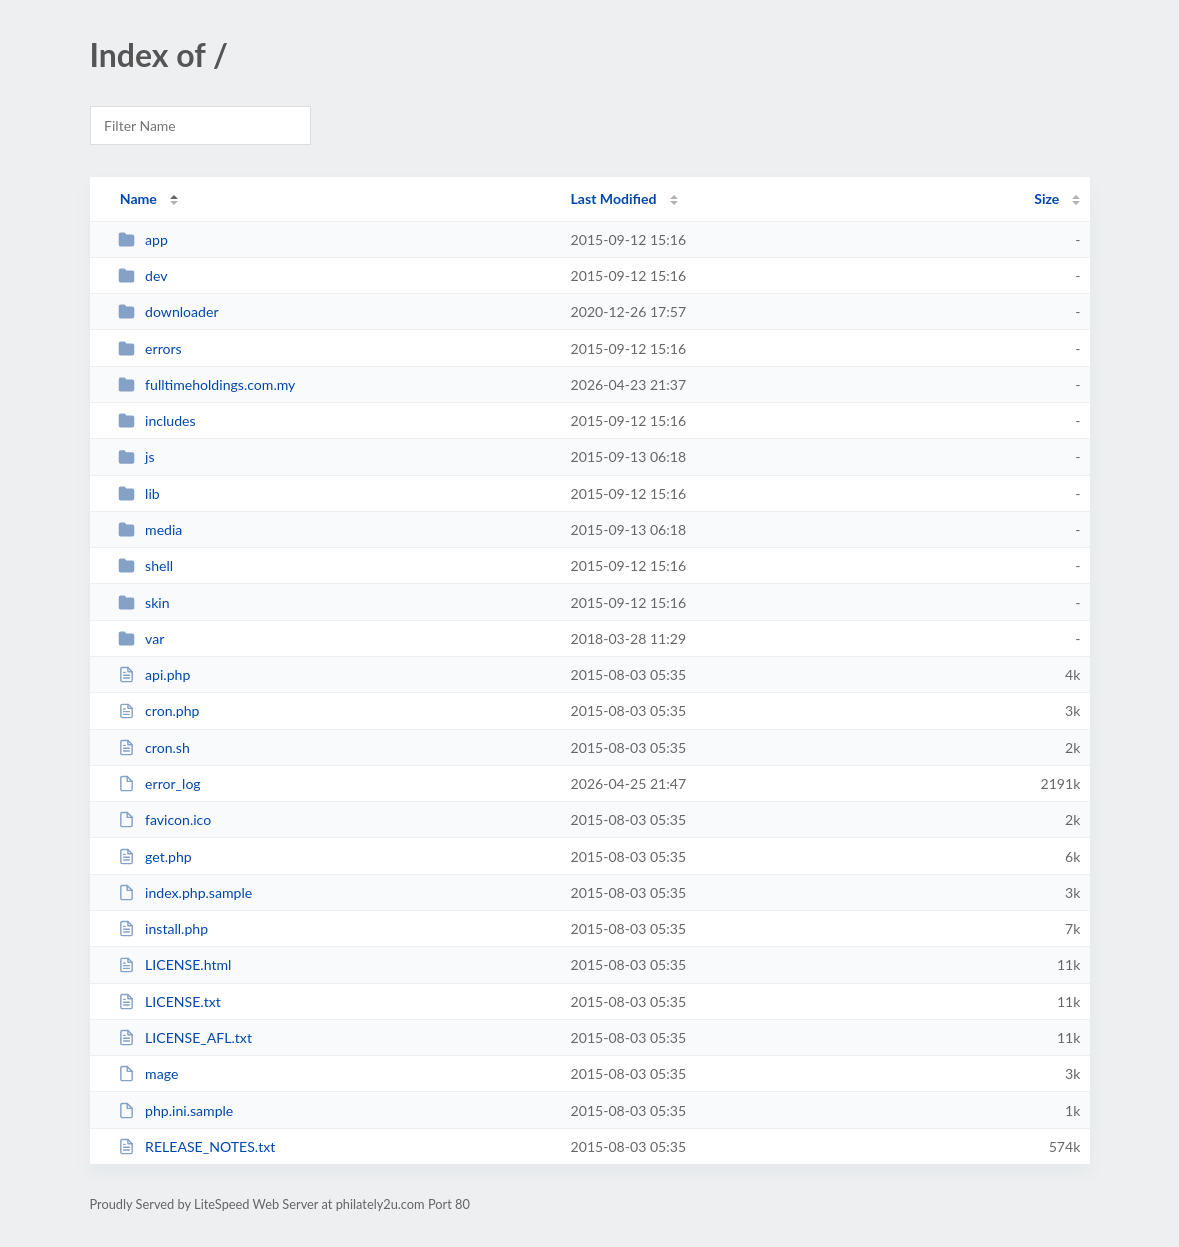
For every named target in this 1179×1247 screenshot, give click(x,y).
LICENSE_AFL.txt (185, 1037)
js (136, 456)
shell (145, 565)
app (143, 239)
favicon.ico (165, 819)
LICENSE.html (175, 964)
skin (144, 602)
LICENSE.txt (169, 1001)
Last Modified (614, 198)
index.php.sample (185, 892)
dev (143, 275)
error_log (159, 783)
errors (150, 348)
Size (1046, 198)
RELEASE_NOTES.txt (197, 1146)
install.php (163, 928)
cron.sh (154, 747)
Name (138, 198)
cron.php (159, 710)
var (141, 638)
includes (157, 420)
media (150, 529)
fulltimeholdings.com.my (207, 384)
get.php (155, 856)
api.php (154, 674)
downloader (168, 311)
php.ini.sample (176, 1110)
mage (148, 1073)
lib (139, 493)
